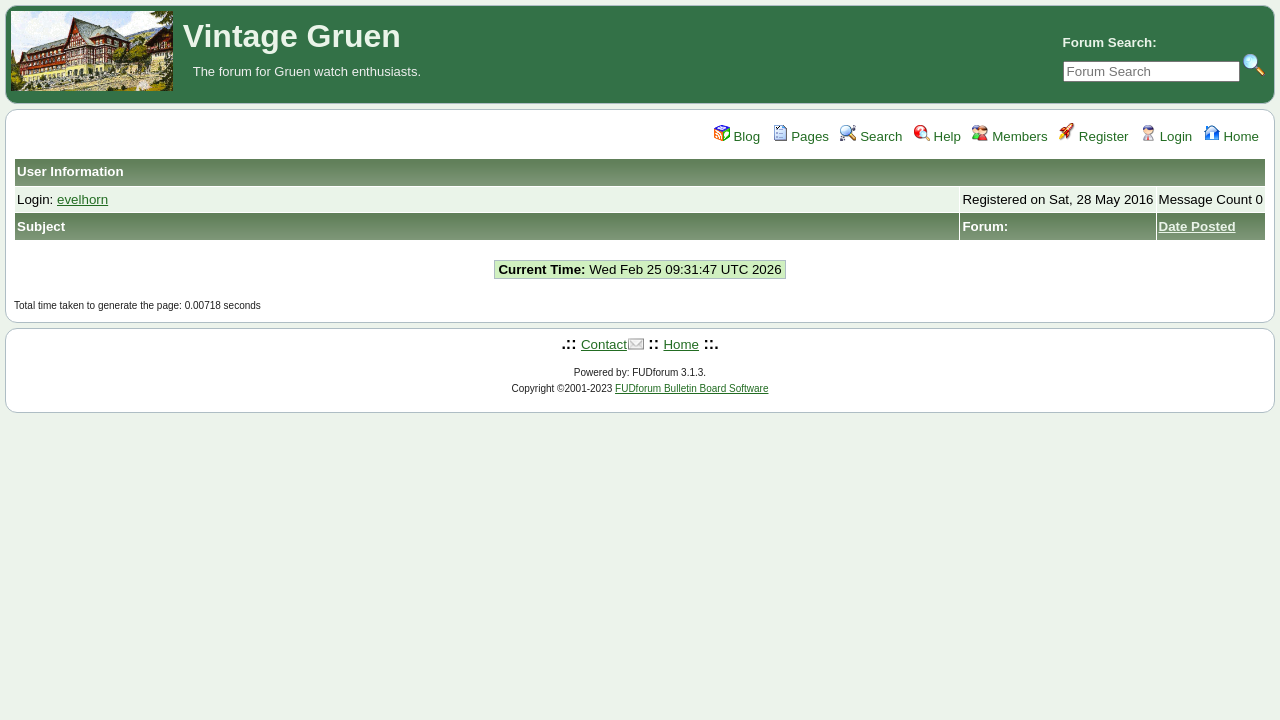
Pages (801, 136)
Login (1166, 136)
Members (1009, 136)
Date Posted (1197, 226)
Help (937, 136)
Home (1231, 136)
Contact (604, 344)
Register (1093, 136)
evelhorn (82, 199)
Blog (737, 136)
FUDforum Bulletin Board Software (691, 388)
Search (871, 136)
